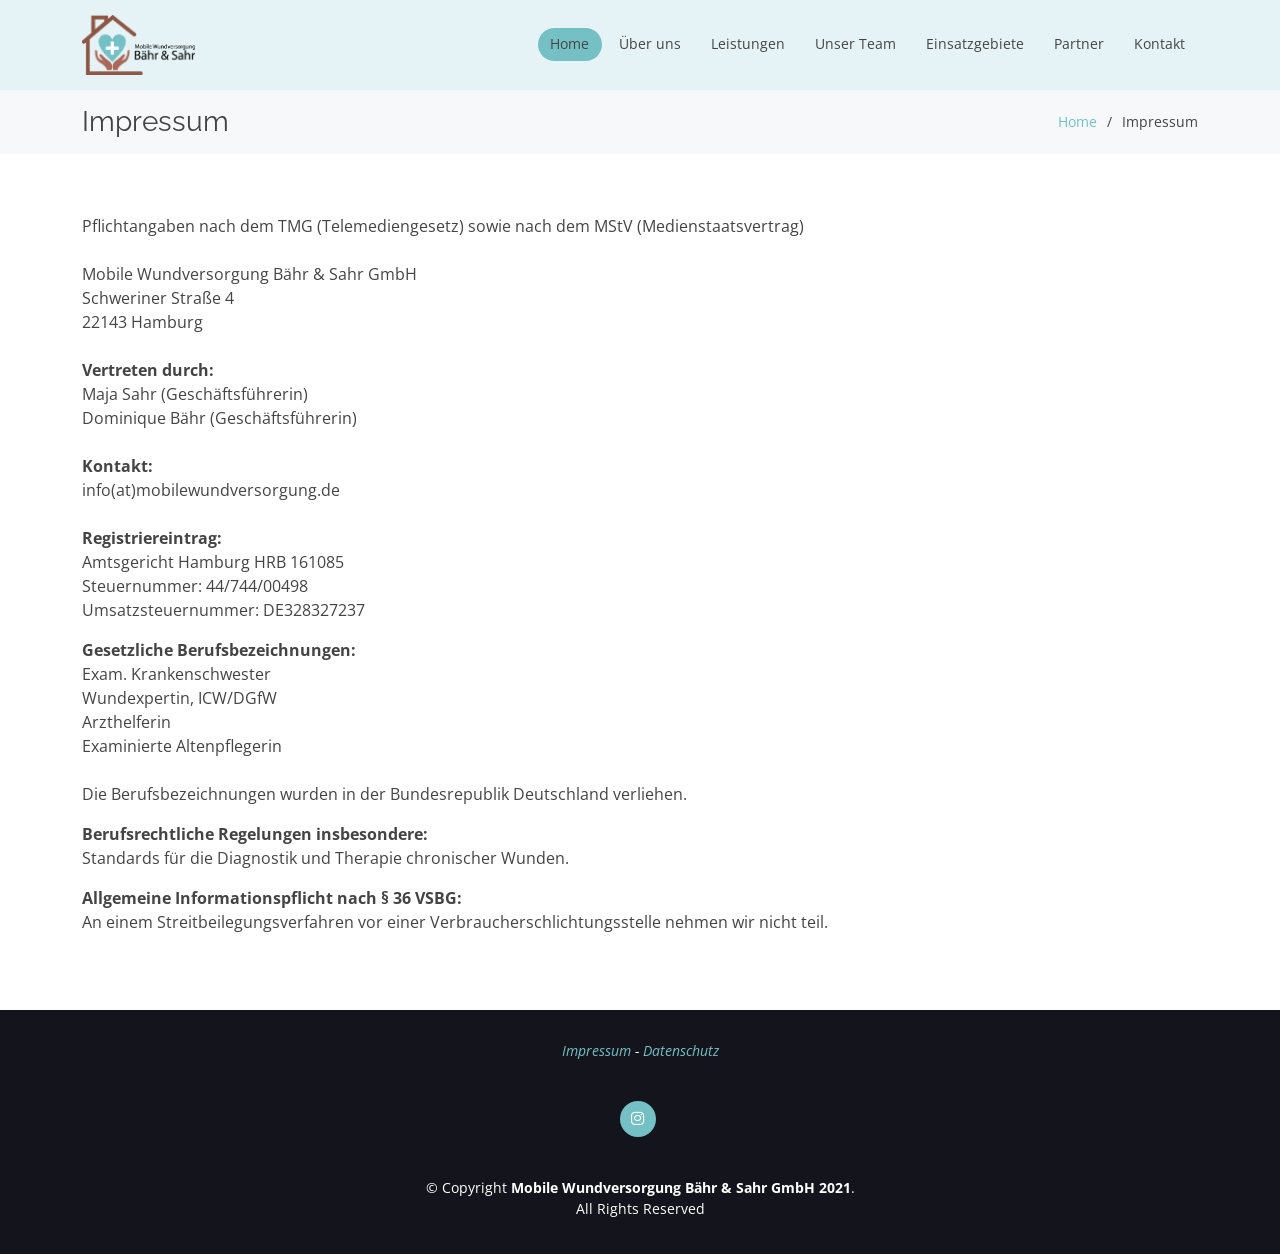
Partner (1079, 43)
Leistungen (748, 43)
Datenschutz (681, 1050)
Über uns (650, 43)
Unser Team (855, 43)
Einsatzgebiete (975, 43)
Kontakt (1159, 43)
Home (569, 43)
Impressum (596, 1050)
